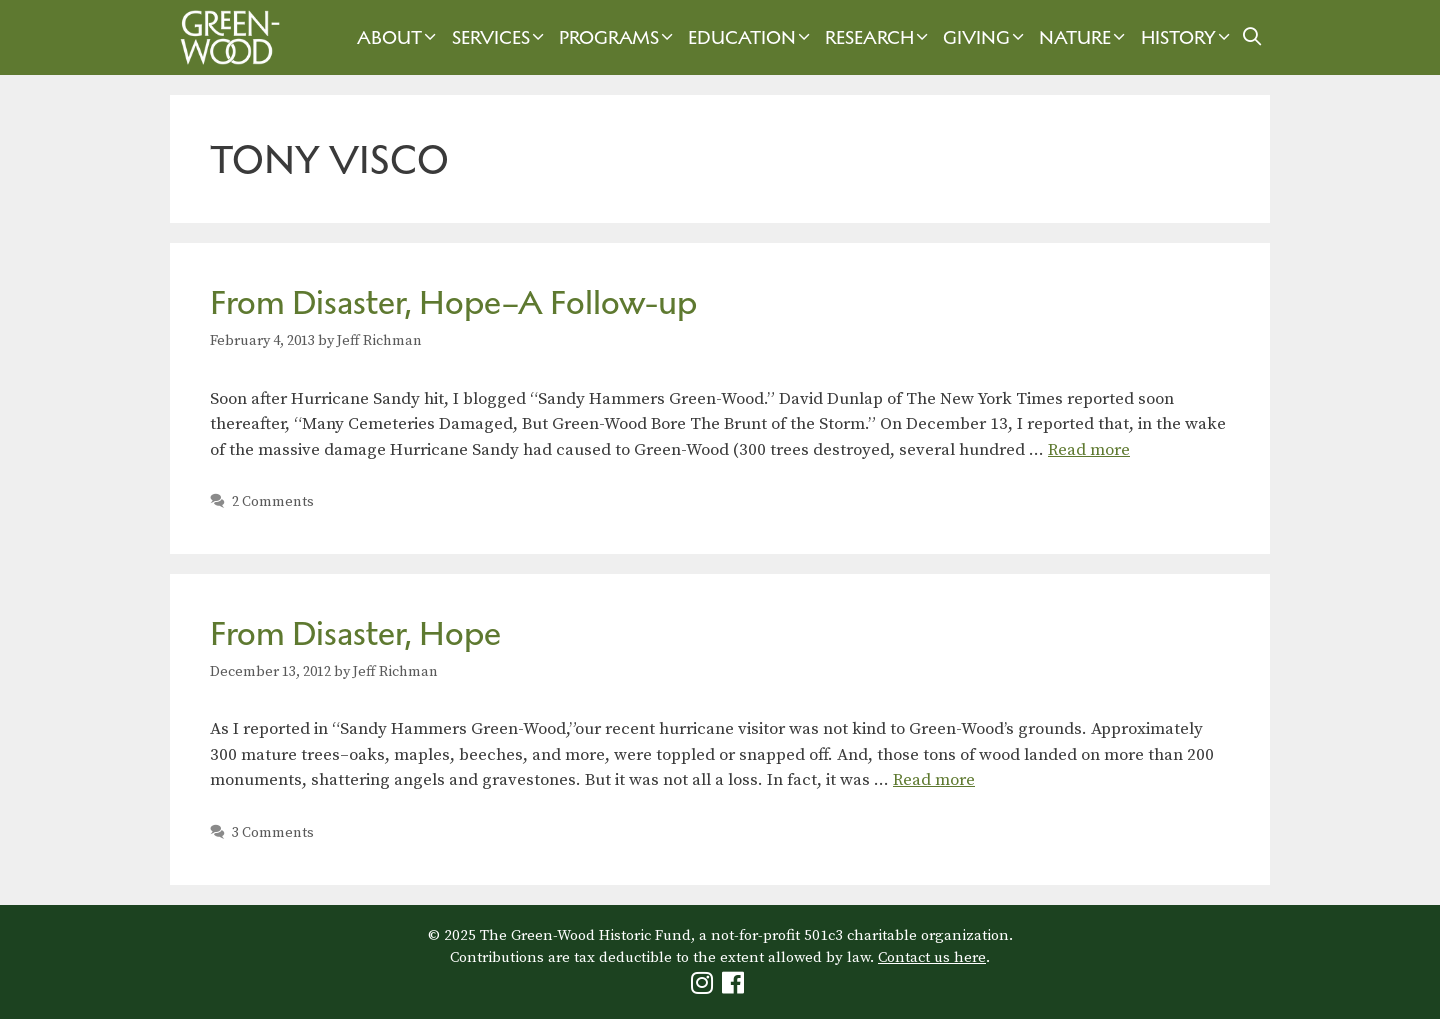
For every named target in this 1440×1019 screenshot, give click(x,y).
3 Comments (273, 833)
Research (879, 37)
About (399, 37)
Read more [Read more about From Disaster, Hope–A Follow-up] (1089, 450)
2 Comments (273, 502)
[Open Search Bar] (1252, 37)
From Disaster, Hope (355, 633)
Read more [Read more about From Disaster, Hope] (934, 780)
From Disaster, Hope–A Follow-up (453, 302)
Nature (1084, 37)
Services (500, 37)
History (1188, 37)
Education (751, 37)
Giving (986, 37)
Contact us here (932, 957)
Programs (618, 37)
